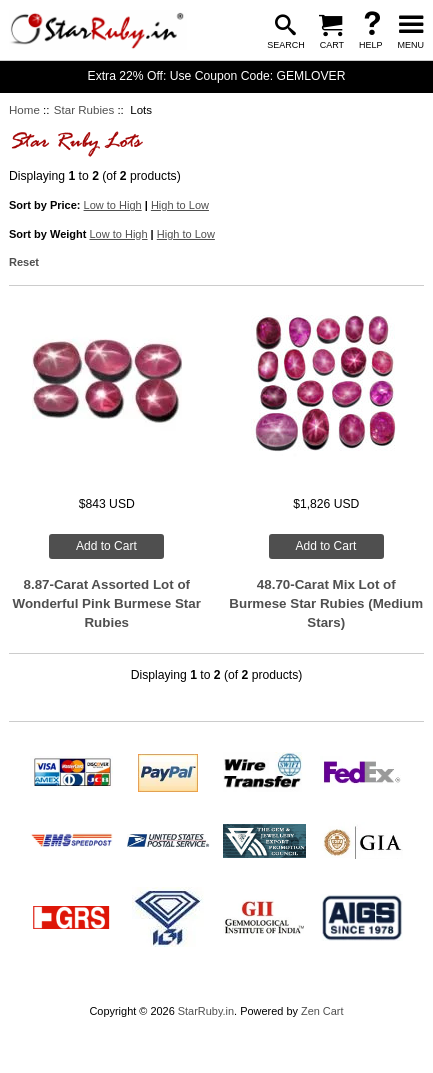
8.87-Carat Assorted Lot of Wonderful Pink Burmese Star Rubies (107, 604)
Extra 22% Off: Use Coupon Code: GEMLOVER (217, 76)
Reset (24, 262)
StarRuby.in (206, 1011)
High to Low (180, 205)
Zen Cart (322, 1011)
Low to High (113, 205)
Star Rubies (84, 110)
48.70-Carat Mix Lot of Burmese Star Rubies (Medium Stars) (326, 604)
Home (24, 110)
